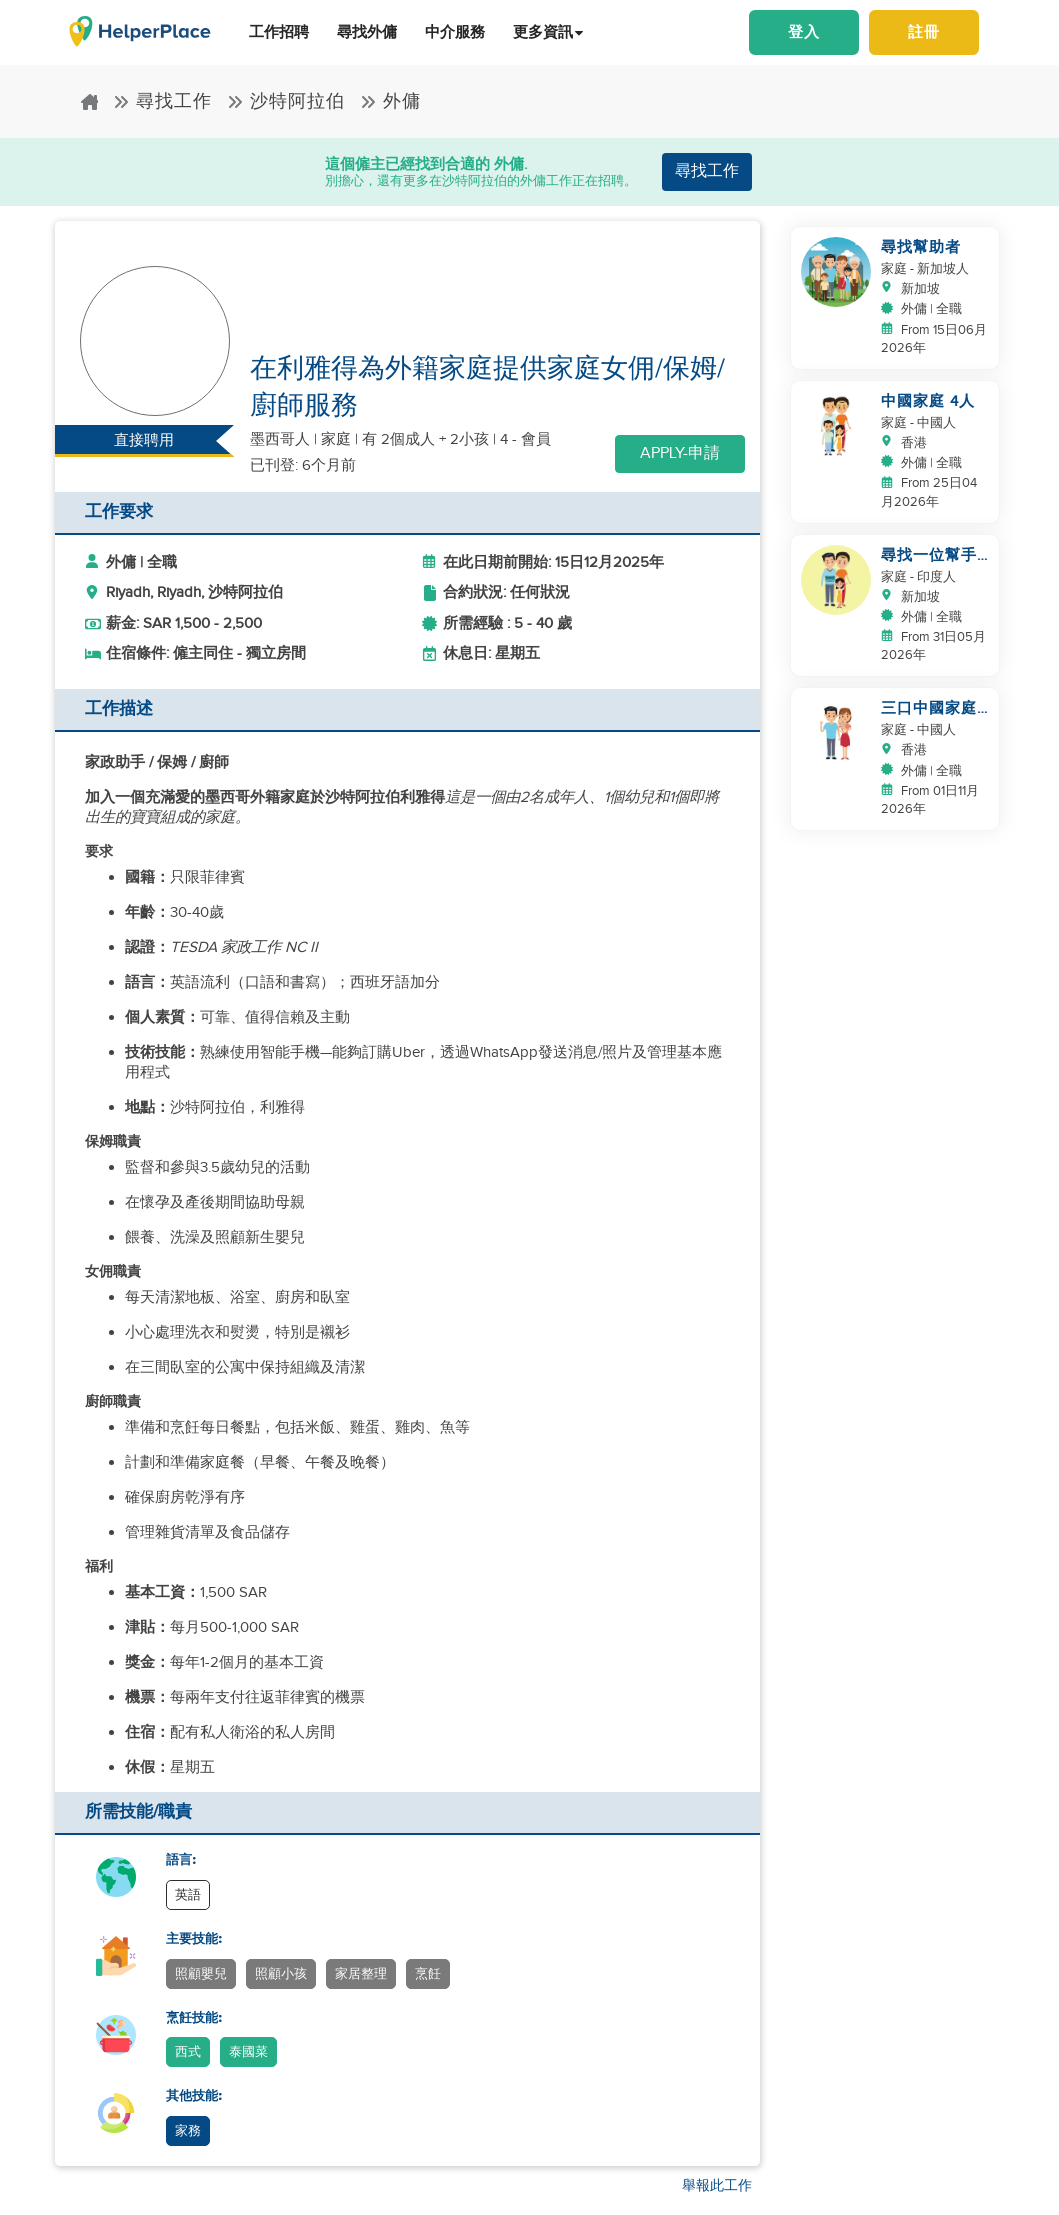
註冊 (924, 32)
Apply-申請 (680, 453)
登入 (804, 32)
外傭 (390, 101)
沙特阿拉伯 (286, 101)
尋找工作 (162, 101)
